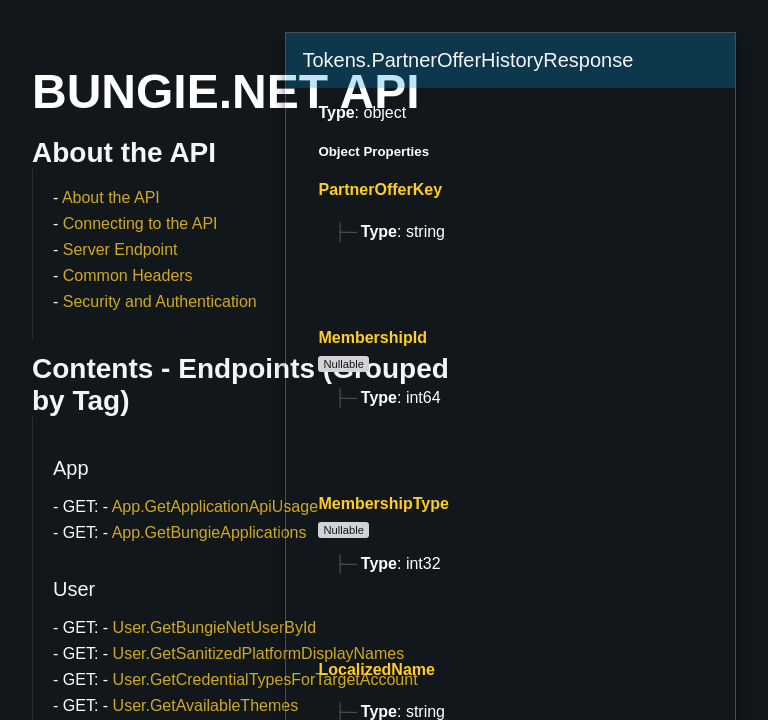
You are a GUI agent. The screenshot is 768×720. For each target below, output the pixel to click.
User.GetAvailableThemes (206, 705)
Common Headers (128, 275)
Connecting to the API (140, 223)
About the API (111, 197)
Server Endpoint (120, 249)
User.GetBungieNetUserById (215, 627)
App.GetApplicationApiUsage (215, 506)
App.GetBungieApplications (209, 532)
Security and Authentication (160, 301)
